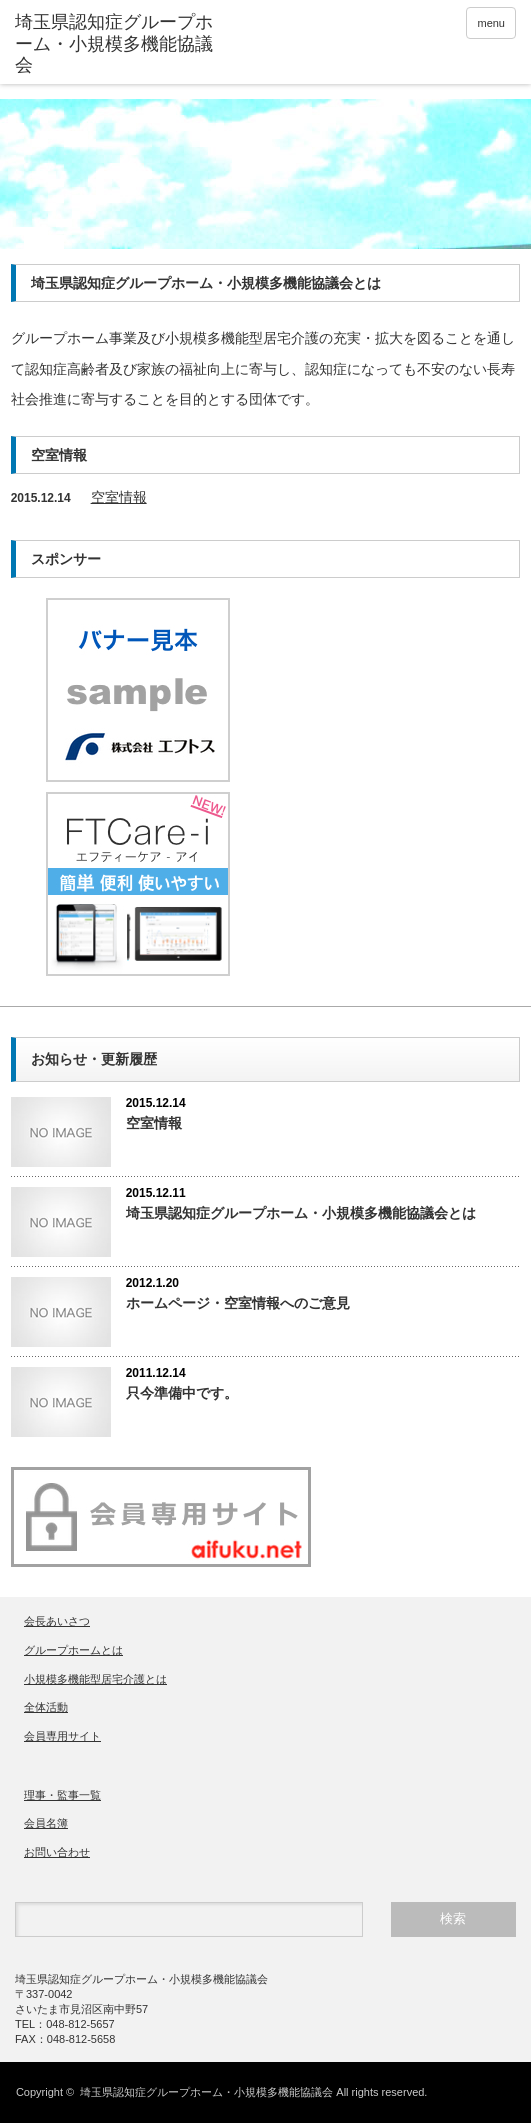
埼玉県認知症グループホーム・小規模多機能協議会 (206, 2092)
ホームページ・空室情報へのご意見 (238, 1303)
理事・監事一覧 (62, 1795)
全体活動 (46, 1707)
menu (491, 23)
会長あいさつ (57, 1621)
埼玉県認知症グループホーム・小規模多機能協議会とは (301, 1213)
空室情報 (119, 497)
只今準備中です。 (182, 1393)
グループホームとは (73, 1650)
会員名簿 (46, 1823)
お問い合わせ (57, 1852)
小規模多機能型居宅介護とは (95, 1679)
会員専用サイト (62, 1736)
